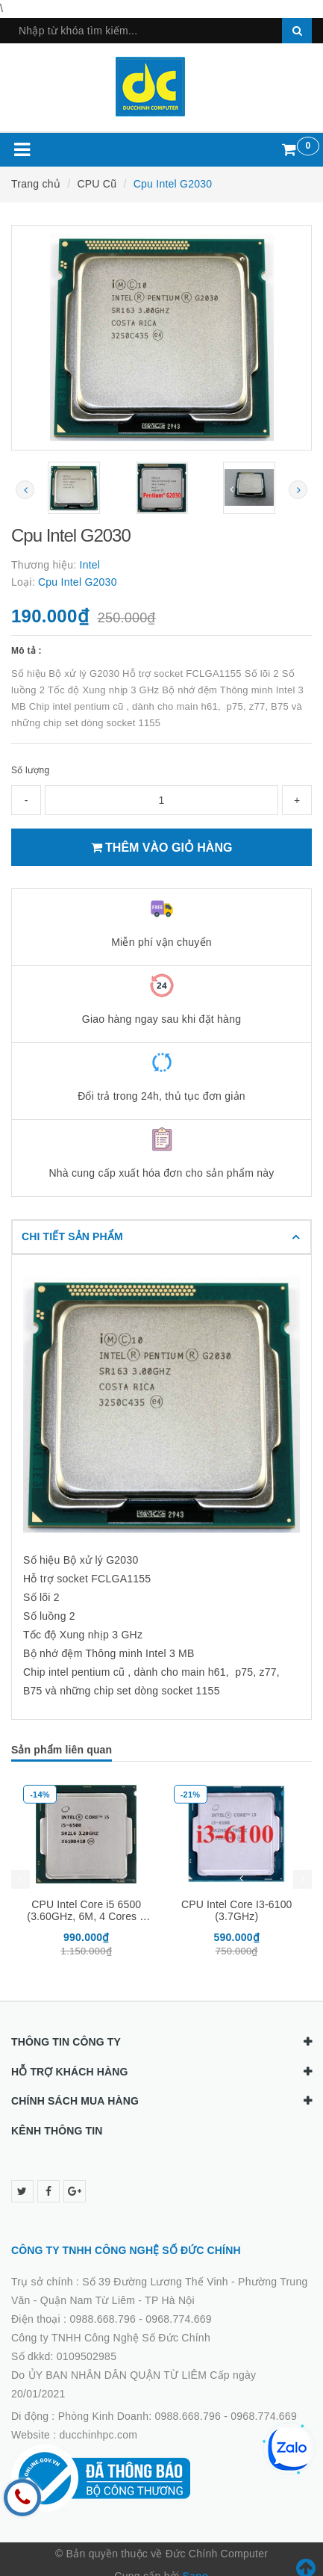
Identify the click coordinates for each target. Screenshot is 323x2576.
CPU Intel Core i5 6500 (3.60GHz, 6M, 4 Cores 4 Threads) (86, 1916)
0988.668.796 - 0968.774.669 (140, 2319)
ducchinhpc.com (99, 2435)
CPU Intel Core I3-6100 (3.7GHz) (236, 1910)
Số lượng (30, 770)
